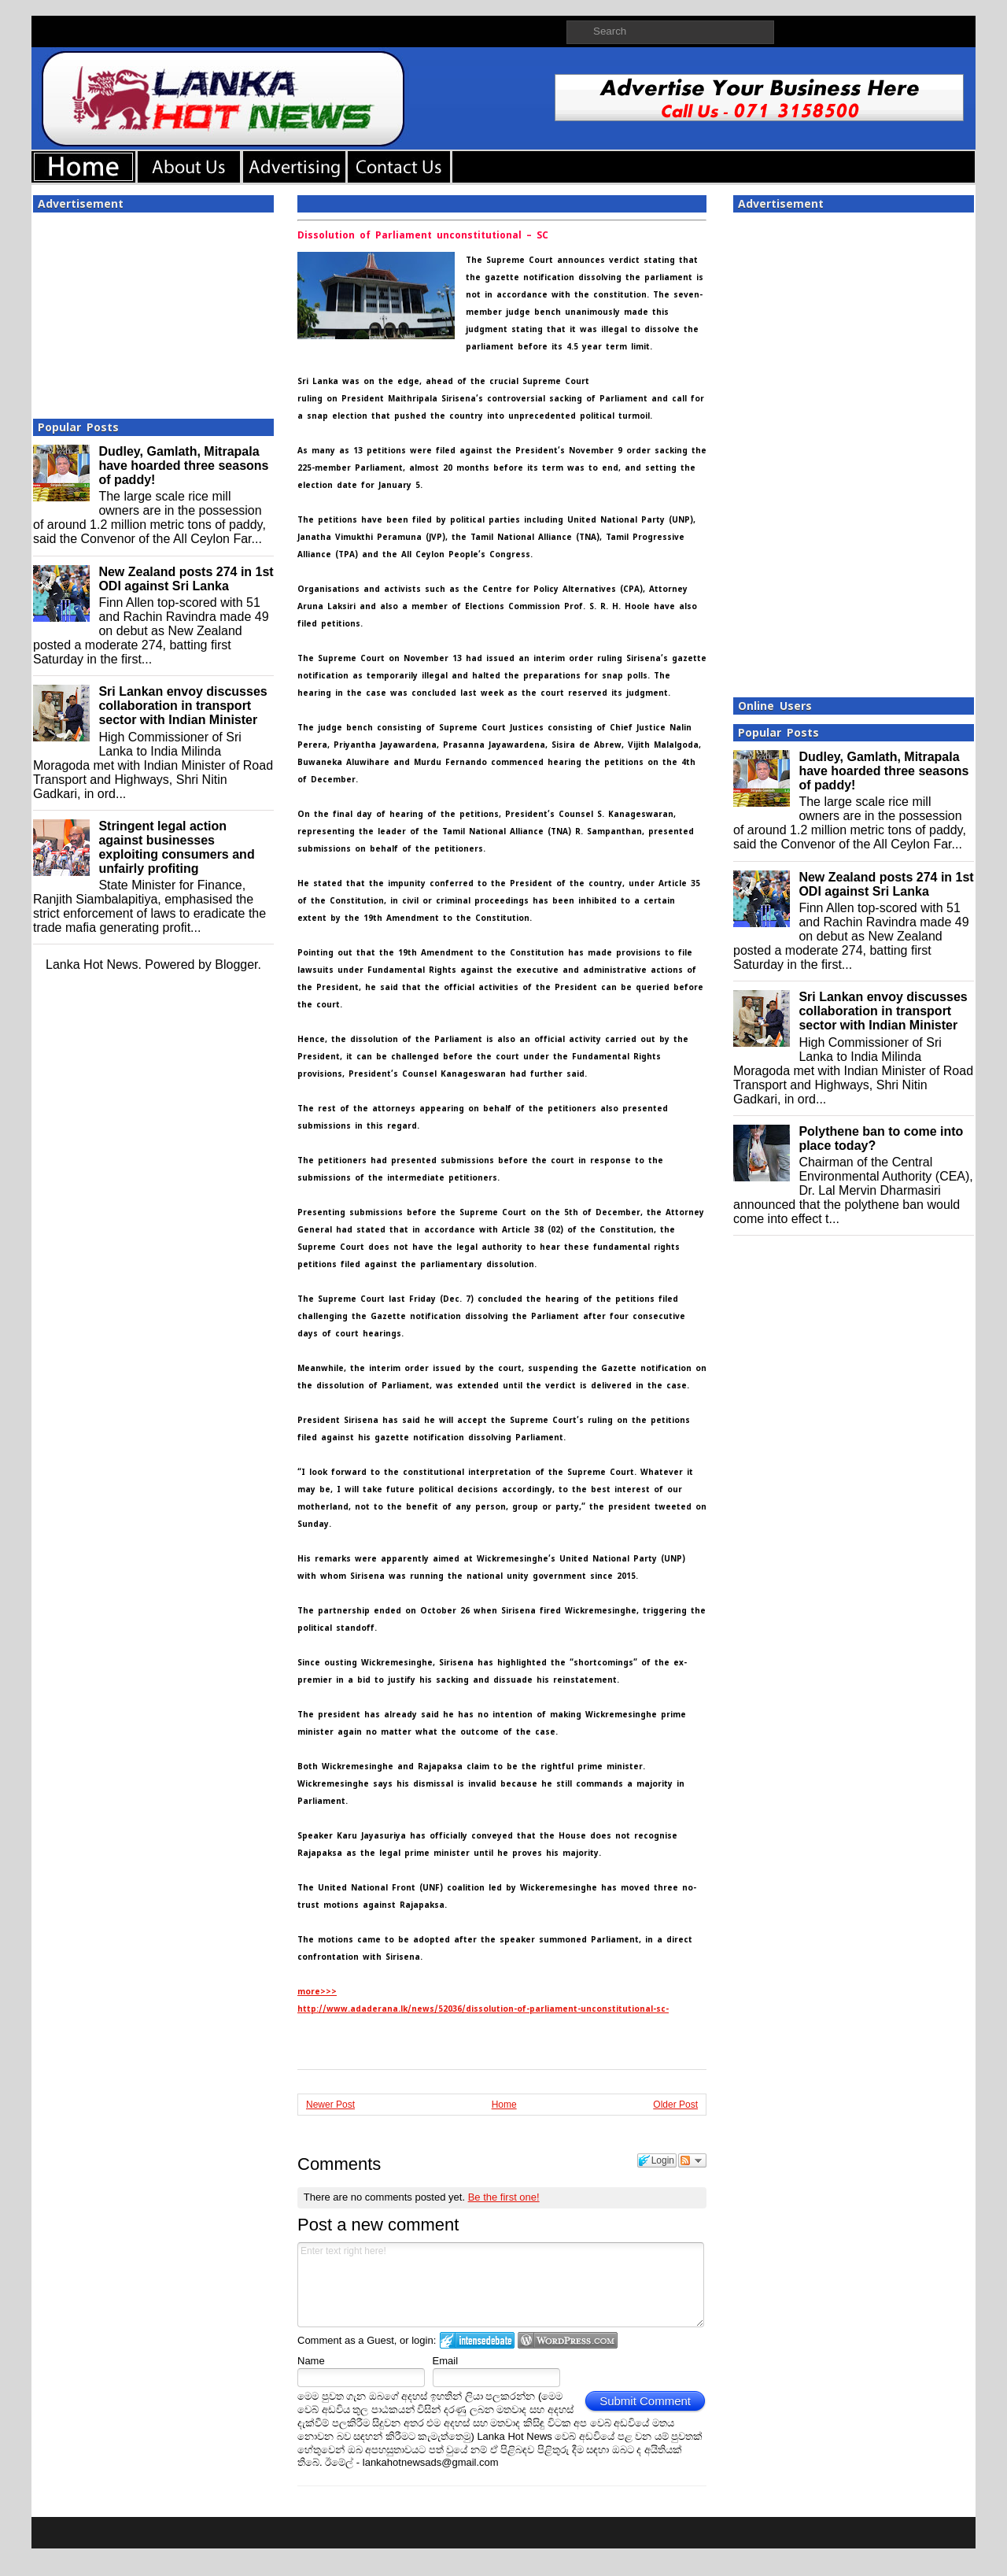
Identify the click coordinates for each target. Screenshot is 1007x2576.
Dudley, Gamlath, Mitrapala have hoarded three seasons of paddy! (183, 465)
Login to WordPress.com (568, 2340)
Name (311, 2361)
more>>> (317, 1992)
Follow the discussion (692, 2160)
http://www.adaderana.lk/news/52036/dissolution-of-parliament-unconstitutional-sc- (483, 2009)
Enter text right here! (500, 2284)
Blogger (236, 964)
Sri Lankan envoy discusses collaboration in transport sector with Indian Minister (182, 705)
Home (504, 2104)
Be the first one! (504, 2197)
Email (446, 2361)
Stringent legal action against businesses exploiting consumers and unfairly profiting (176, 847)
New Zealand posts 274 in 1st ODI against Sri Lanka (185, 579)
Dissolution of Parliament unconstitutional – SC (422, 235)
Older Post (675, 2104)
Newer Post (330, 2104)
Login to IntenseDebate (477, 2340)
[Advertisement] (153, 311)
